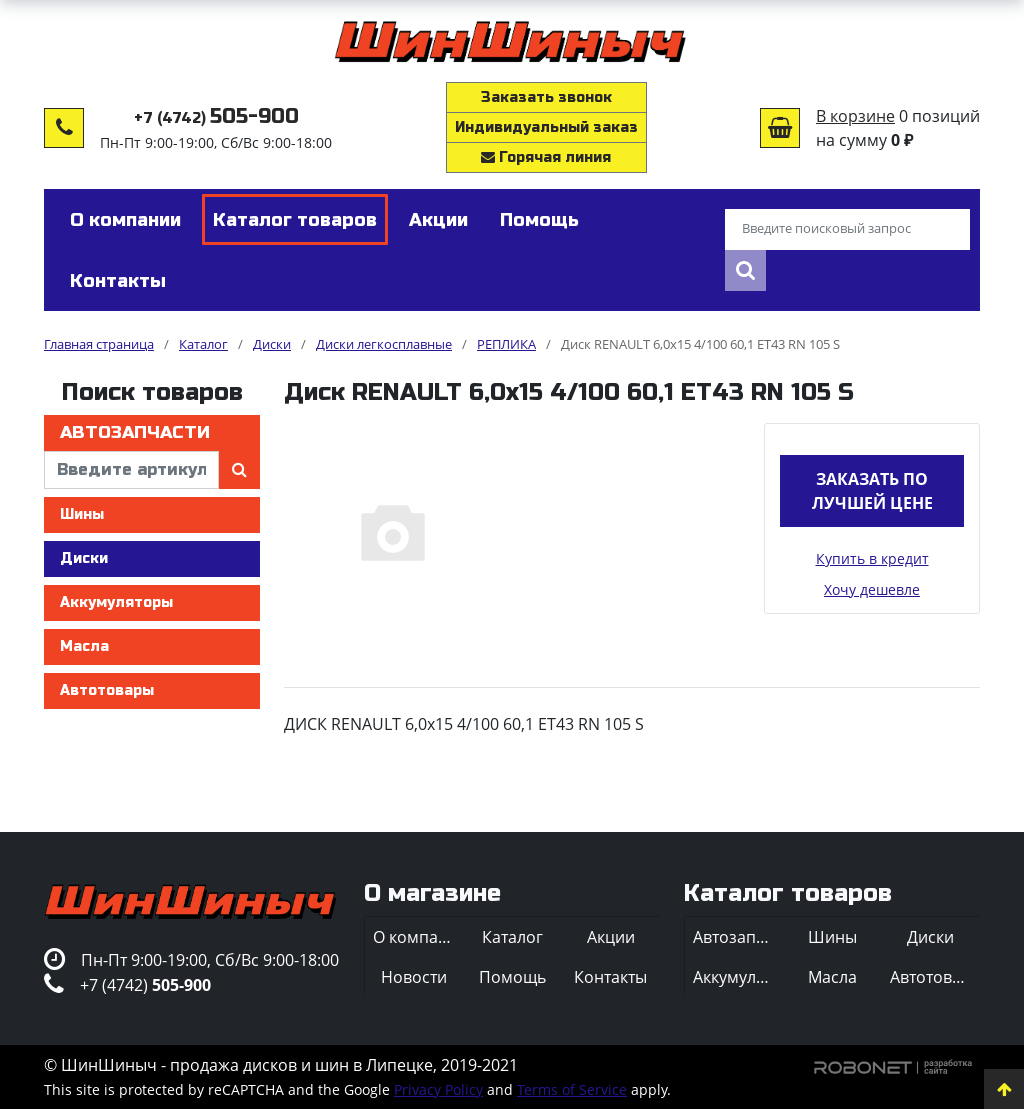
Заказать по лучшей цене (872, 491)
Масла (84, 646)
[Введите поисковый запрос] (847, 230)
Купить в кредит (872, 558)
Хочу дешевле (872, 589)
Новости (414, 977)
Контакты (610, 977)
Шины (82, 514)
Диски (84, 558)
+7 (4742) (216, 118)
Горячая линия (546, 157)
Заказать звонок (546, 97)
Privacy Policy (438, 1089)
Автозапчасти (135, 432)
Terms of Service (572, 1089)
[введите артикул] (131, 470)
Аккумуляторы (116, 602)
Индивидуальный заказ (546, 127)
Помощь (512, 977)
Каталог (512, 937)
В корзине (855, 116)
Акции (611, 937)
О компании (418, 937)
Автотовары (107, 690)
